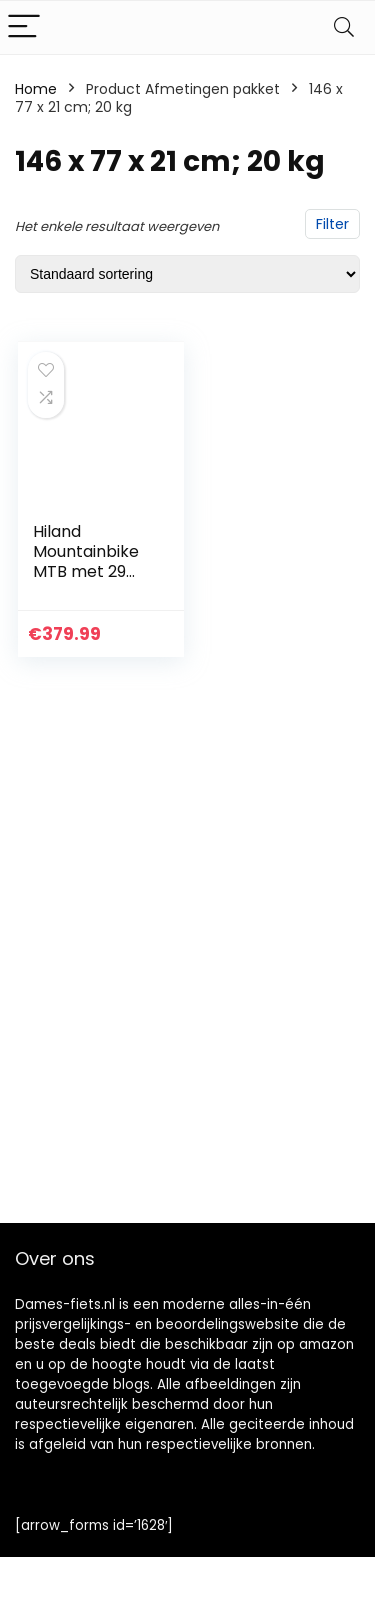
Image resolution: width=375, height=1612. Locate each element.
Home (36, 89)
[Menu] (24, 27)
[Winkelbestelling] (187, 274)
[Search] (344, 27)
